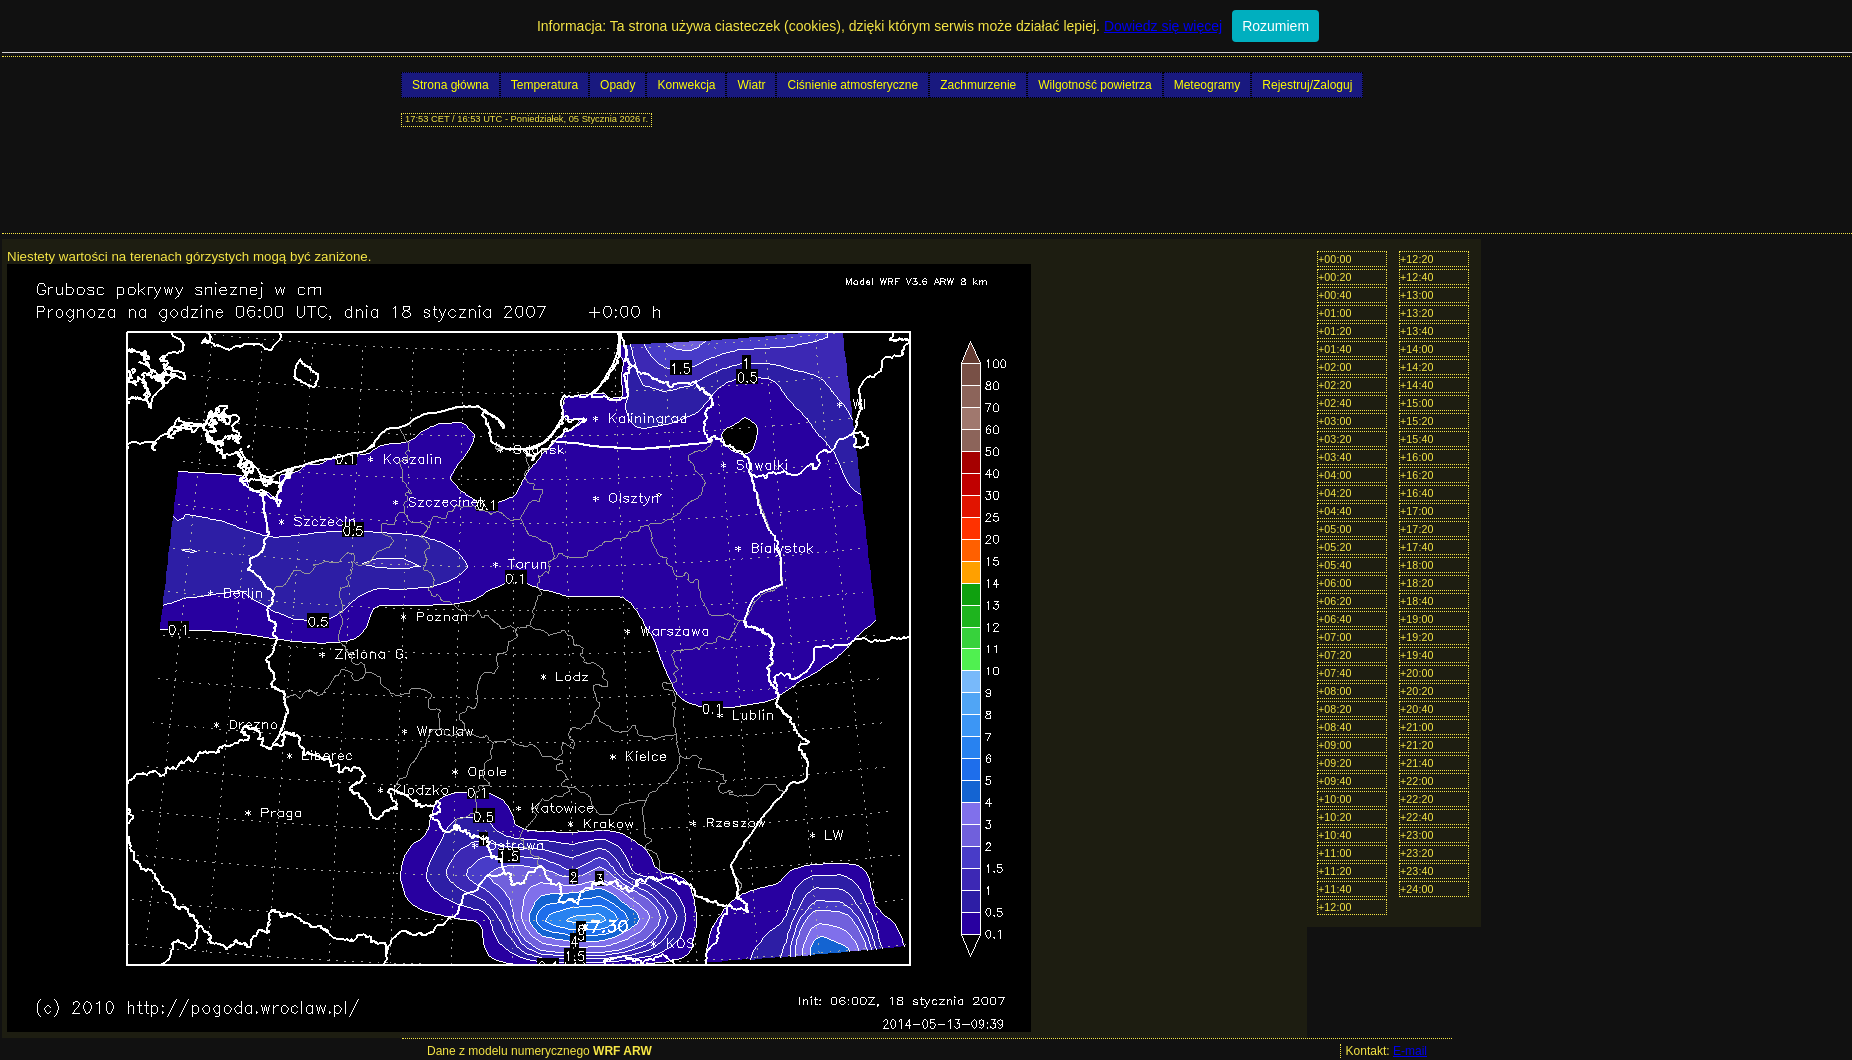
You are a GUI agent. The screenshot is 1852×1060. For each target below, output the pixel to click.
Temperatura (544, 85)
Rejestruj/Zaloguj (1307, 85)
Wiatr (751, 85)
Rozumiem (1275, 26)
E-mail (1410, 1051)
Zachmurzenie (978, 85)
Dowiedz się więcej (1163, 26)
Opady (617, 85)
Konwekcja (686, 85)
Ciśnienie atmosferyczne (852, 85)
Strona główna (450, 85)
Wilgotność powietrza (1094, 85)
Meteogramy (1207, 85)
